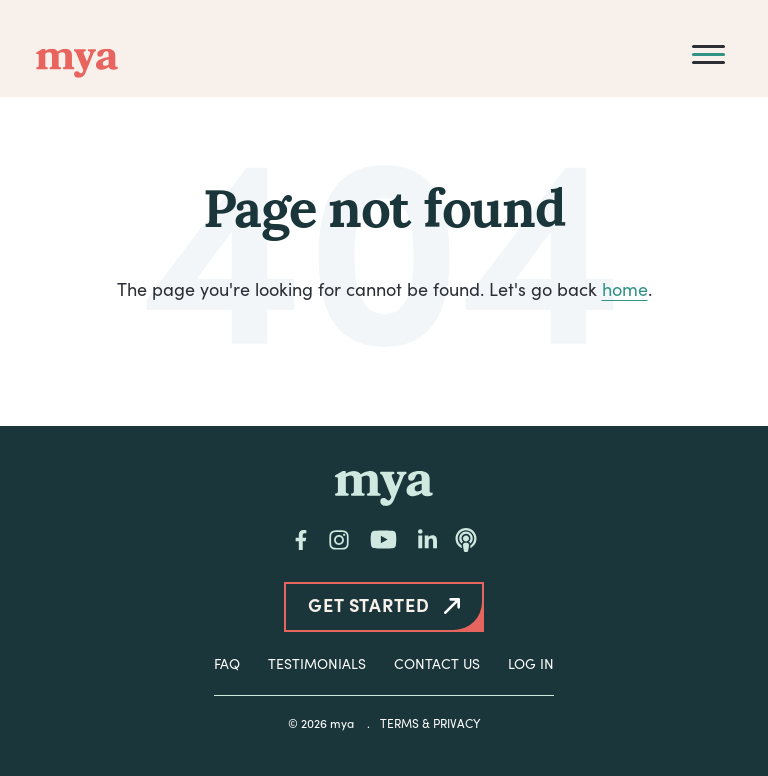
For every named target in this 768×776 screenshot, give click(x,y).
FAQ (227, 663)
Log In (531, 663)
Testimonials (317, 663)
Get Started (369, 604)
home (625, 289)
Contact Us (437, 663)
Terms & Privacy (430, 723)
